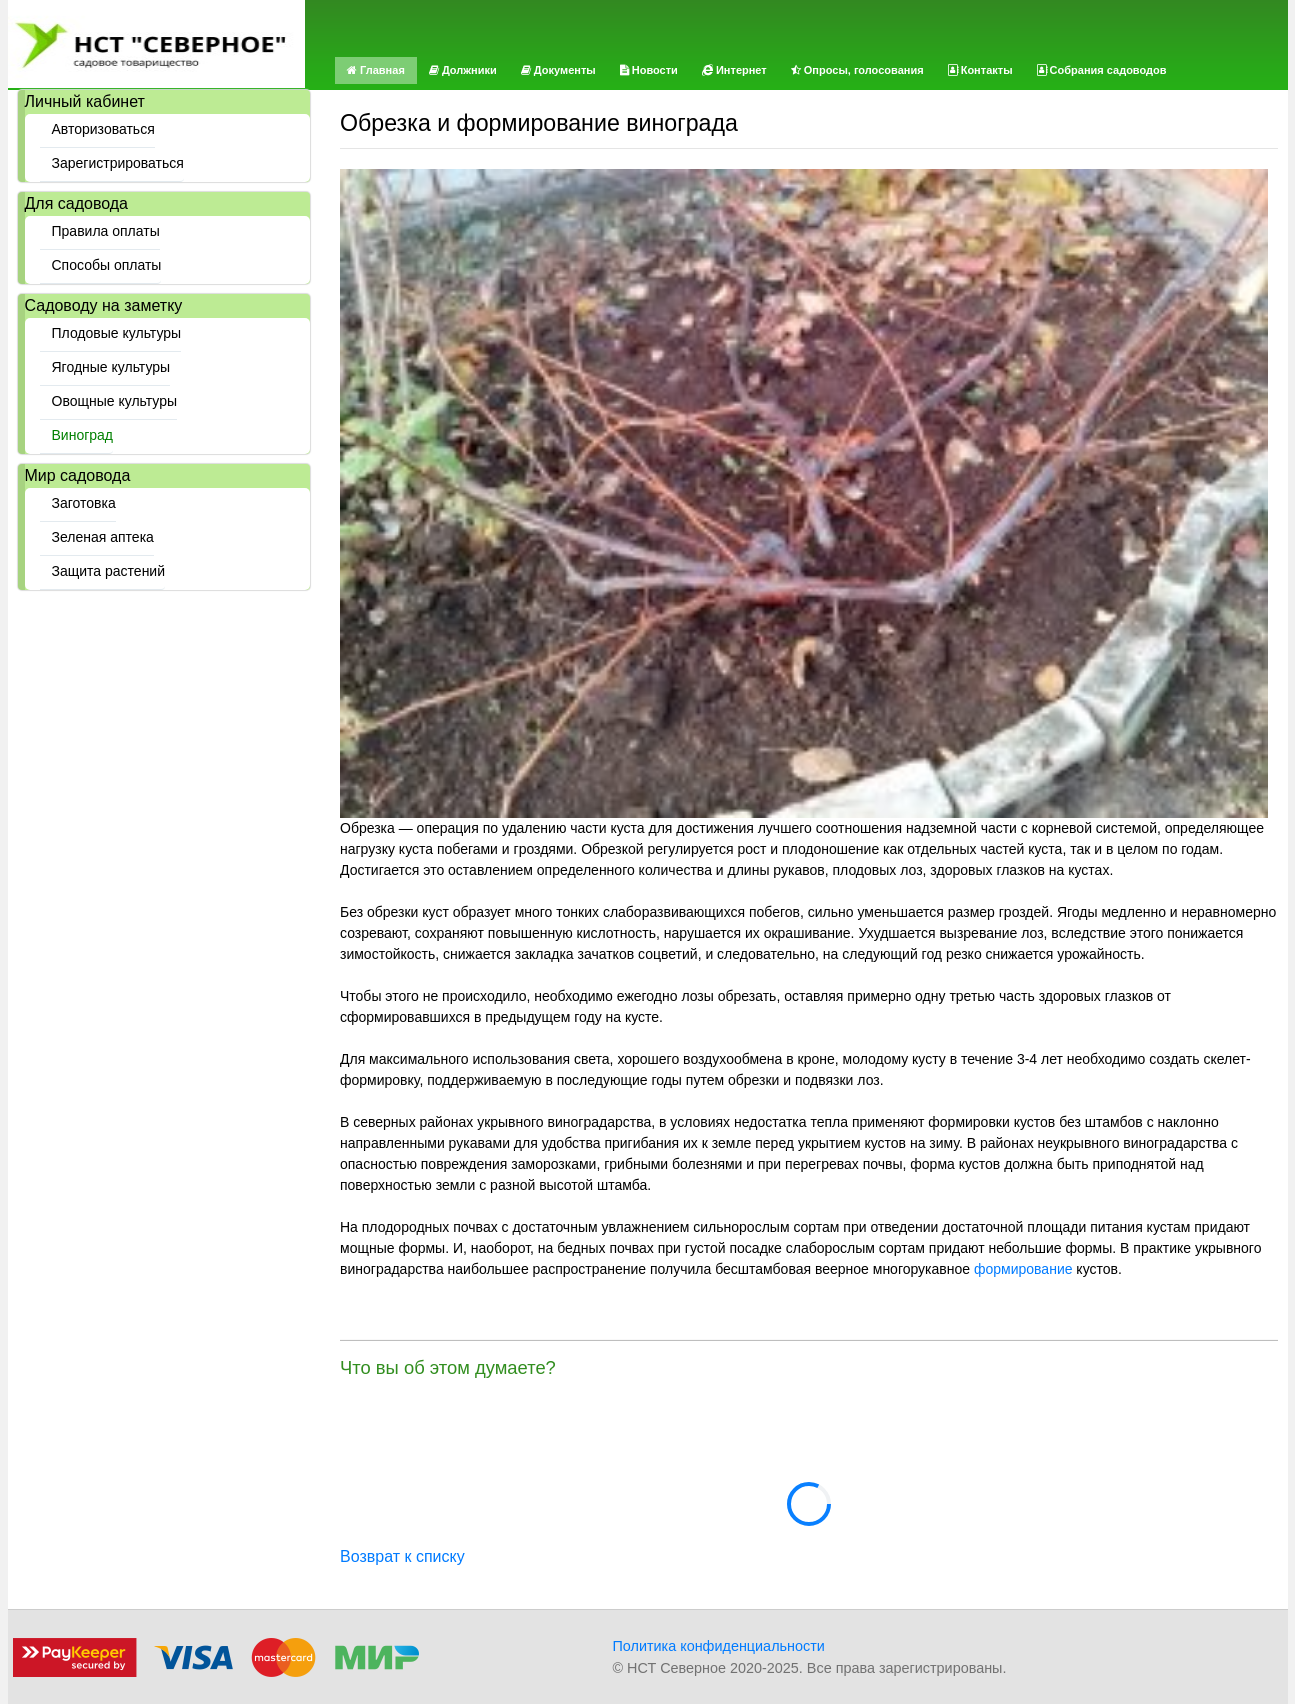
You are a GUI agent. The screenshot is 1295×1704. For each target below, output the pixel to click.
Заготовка (84, 503)
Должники (463, 70)
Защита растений (109, 571)
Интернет (734, 70)
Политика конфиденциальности (719, 1646)
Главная (376, 70)
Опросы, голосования (857, 70)
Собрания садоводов (1102, 70)
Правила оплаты (106, 231)
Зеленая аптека (103, 537)
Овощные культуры (115, 401)
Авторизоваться (103, 129)
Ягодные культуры (111, 367)
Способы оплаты (107, 265)
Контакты (980, 70)
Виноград (83, 435)
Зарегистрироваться (118, 163)
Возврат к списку (402, 1556)
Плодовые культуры (117, 333)
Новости (649, 70)
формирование (1023, 1269)
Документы (558, 70)
